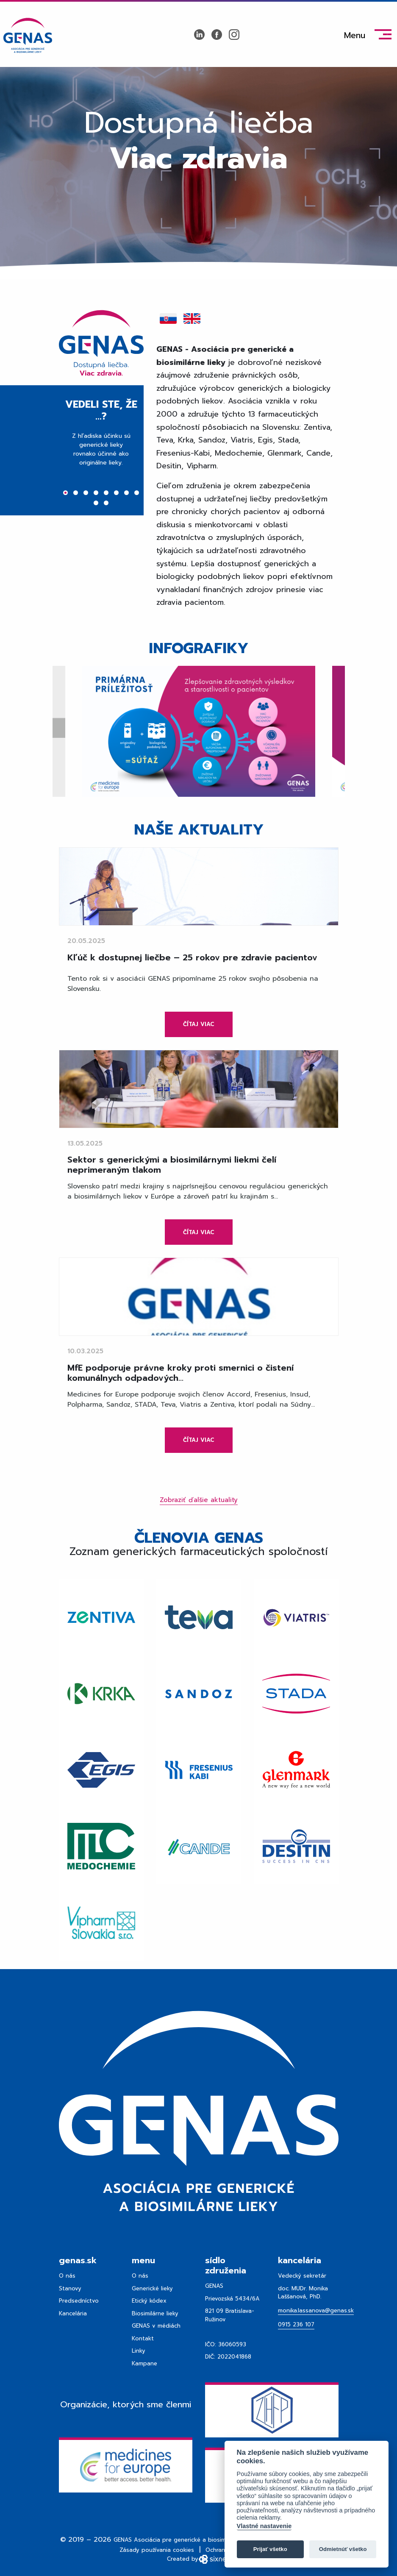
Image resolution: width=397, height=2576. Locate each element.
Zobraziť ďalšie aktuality (199, 1500)
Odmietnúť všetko (343, 2549)
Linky (138, 2351)
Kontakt (143, 2338)
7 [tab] (126, 493)
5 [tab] (106, 493)
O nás (67, 2276)
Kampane (144, 2363)
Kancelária (73, 2313)
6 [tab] (116, 493)
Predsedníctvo (79, 2301)
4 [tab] (96, 493)
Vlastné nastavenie (264, 2526)
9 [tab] (96, 504)
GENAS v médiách (156, 2326)
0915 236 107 (296, 2324)
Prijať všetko (270, 2549)
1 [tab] (65, 493)
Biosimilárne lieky (155, 2313)
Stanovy (70, 2288)
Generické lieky (152, 2288)
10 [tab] (106, 504)
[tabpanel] (101, 456)
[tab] (168, 318)
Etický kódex (149, 2301)
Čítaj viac (198, 1024)
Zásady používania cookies (156, 2550)
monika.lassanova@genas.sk (316, 2310)
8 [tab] (137, 493)
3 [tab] (86, 493)
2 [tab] (76, 493)
